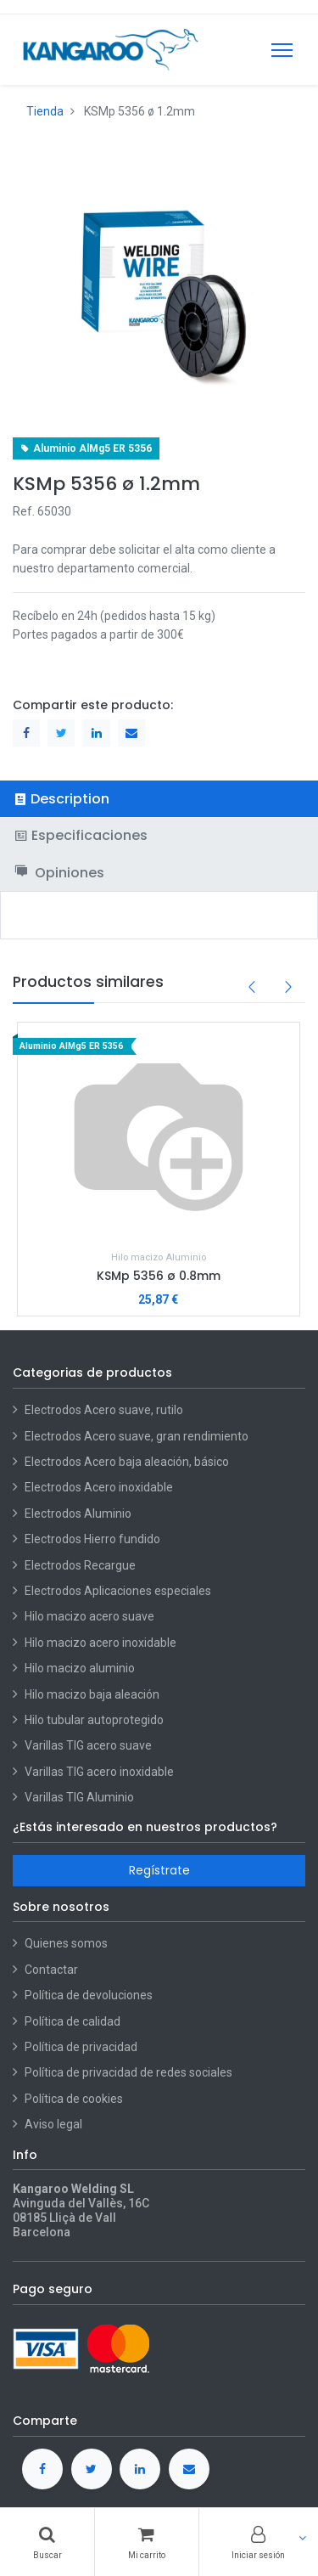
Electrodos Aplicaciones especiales (118, 1591)
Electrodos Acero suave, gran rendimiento (138, 1436)
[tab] (159, 799)
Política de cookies (74, 2098)
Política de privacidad (81, 2047)
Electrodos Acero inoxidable (100, 1487)
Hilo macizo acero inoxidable (100, 1642)
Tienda (45, 111)
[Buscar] (47, 2542)
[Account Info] (258, 2542)
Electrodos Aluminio (79, 1513)
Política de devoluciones (89, 1995)
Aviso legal (53, 2124)
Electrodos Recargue (80, 1565)
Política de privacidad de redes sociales (128, 2072)
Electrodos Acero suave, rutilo (104, 1410)
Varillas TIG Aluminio (79, 1797)
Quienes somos (66, 1943)
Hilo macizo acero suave (89, 1616)
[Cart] (146, 2542)
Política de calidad (72, 2021)
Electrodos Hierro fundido (92, 1539)
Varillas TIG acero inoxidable (99, 1771)
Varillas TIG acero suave (88, 1745)
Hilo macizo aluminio (80, 1668)
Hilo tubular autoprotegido (94, 1720)
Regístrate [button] (159, 1870)
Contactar (51, 1969)
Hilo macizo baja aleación (92, 1694)
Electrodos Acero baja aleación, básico (127, 1461)
